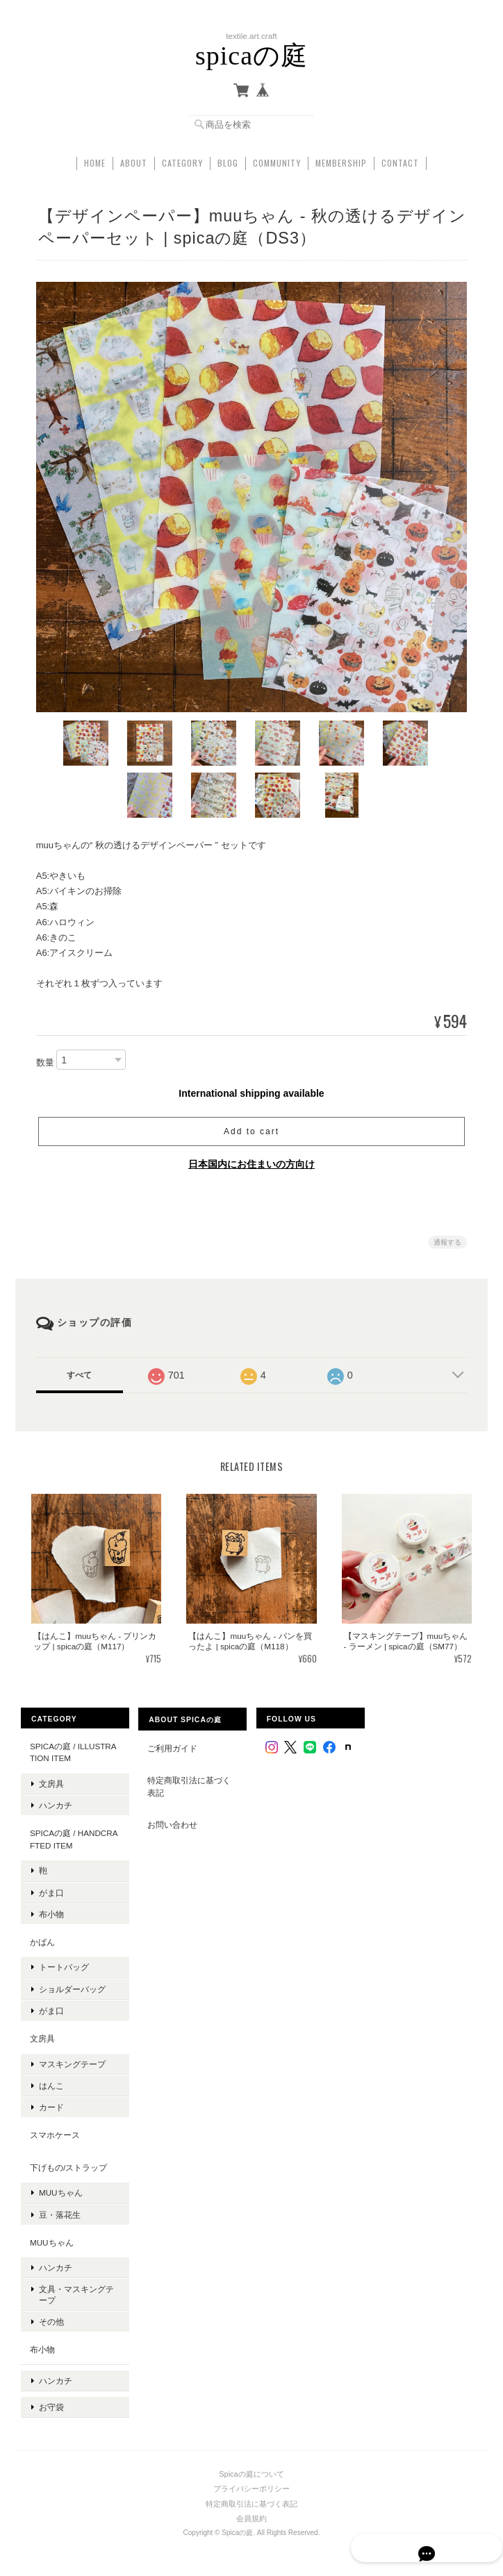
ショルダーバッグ (71, 1985)
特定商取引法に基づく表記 (189, 1783)
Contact (400, 159)
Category (182, 159)
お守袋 (50, 2393)
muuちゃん (60, 2189)
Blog (227, 159)
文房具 (50, 1780)
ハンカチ (55, 1802)
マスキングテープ (71, 2060)
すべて (79, 1372)
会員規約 (251, 2501)
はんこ (50, 2082)
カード (50, 2104)
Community (277, 159)
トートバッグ (63, 1964)
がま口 (50, 1889)
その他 (50, 2318)
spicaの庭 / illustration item (72, 1749)
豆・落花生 (59, 2211)
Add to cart (251, 1129)
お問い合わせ (172, 1821)
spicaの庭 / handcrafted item (73, 1836)
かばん (41, 1938)
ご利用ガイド (172, 1744)
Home (95, 159)
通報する (447, 1239)
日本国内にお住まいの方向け (251, 1161)
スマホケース (54, 2132)
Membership (341, 159)
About (133, 159)
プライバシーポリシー (251, 2471)
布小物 (50, 1910)
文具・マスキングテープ (75, 2291)
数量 (45, 1059)
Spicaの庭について (251, 2456)
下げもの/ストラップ (67, 2164)
